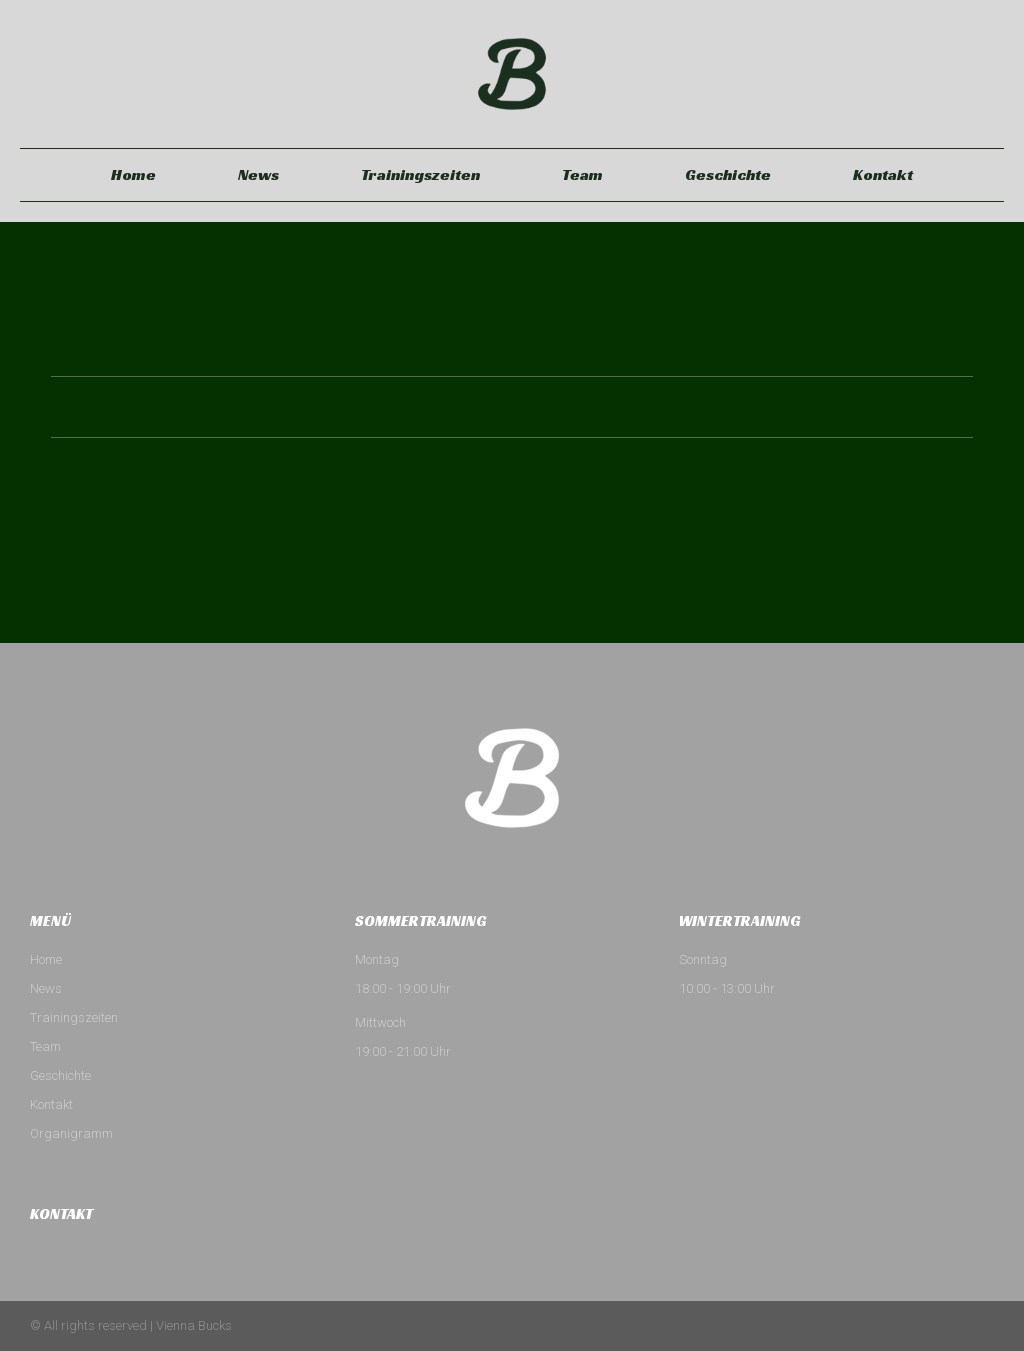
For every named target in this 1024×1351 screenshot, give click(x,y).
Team (582, 174)
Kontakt (883, 174)
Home (133, 174)
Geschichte (728, 174)
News (258, 174)
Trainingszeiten (420, 174)
